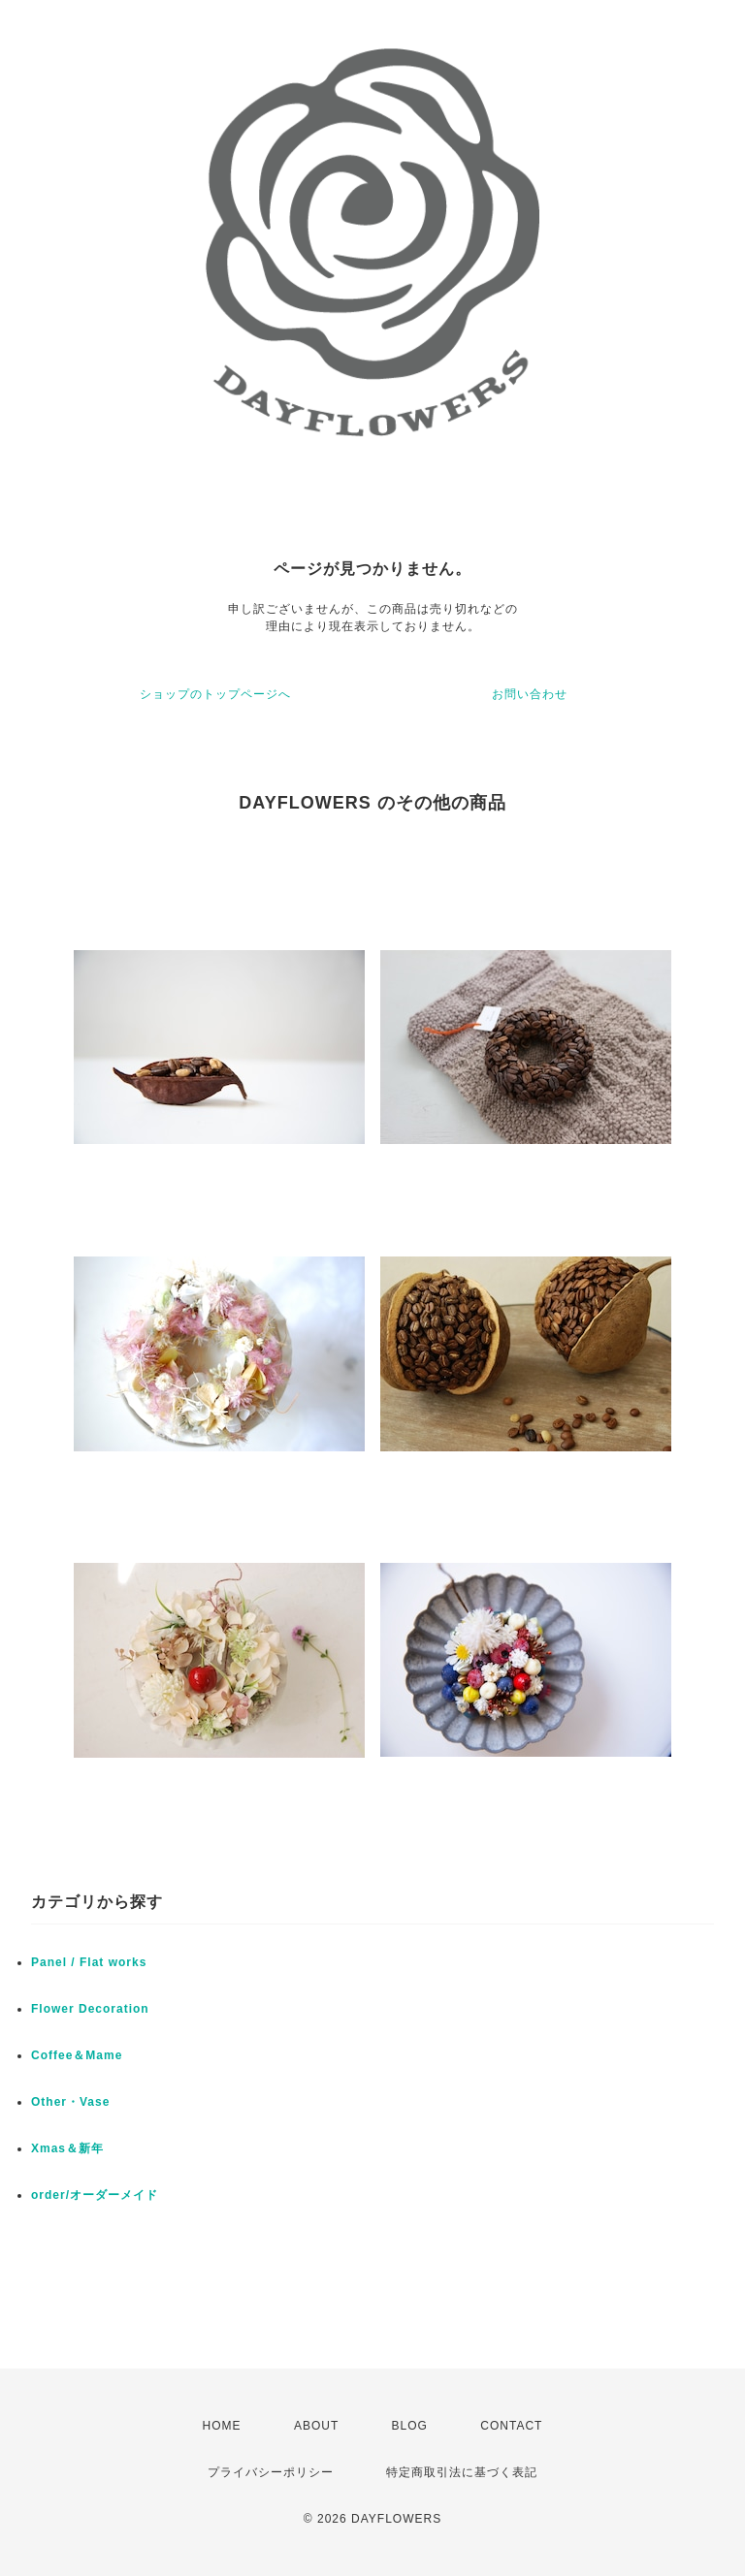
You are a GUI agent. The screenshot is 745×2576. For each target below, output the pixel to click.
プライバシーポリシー (271, 2472)
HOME (222, 2426)
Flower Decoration (90, 2009)
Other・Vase (70, 2102)
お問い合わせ (529, 694)
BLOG (410, 2426)
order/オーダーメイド (94, 2195)
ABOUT (316, 2426)
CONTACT (511, 2426)
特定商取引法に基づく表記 (461, 2472)
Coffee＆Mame (76, 2055)
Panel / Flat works (88, 1962)
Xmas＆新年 (67, 2148)
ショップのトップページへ (215, 694)
